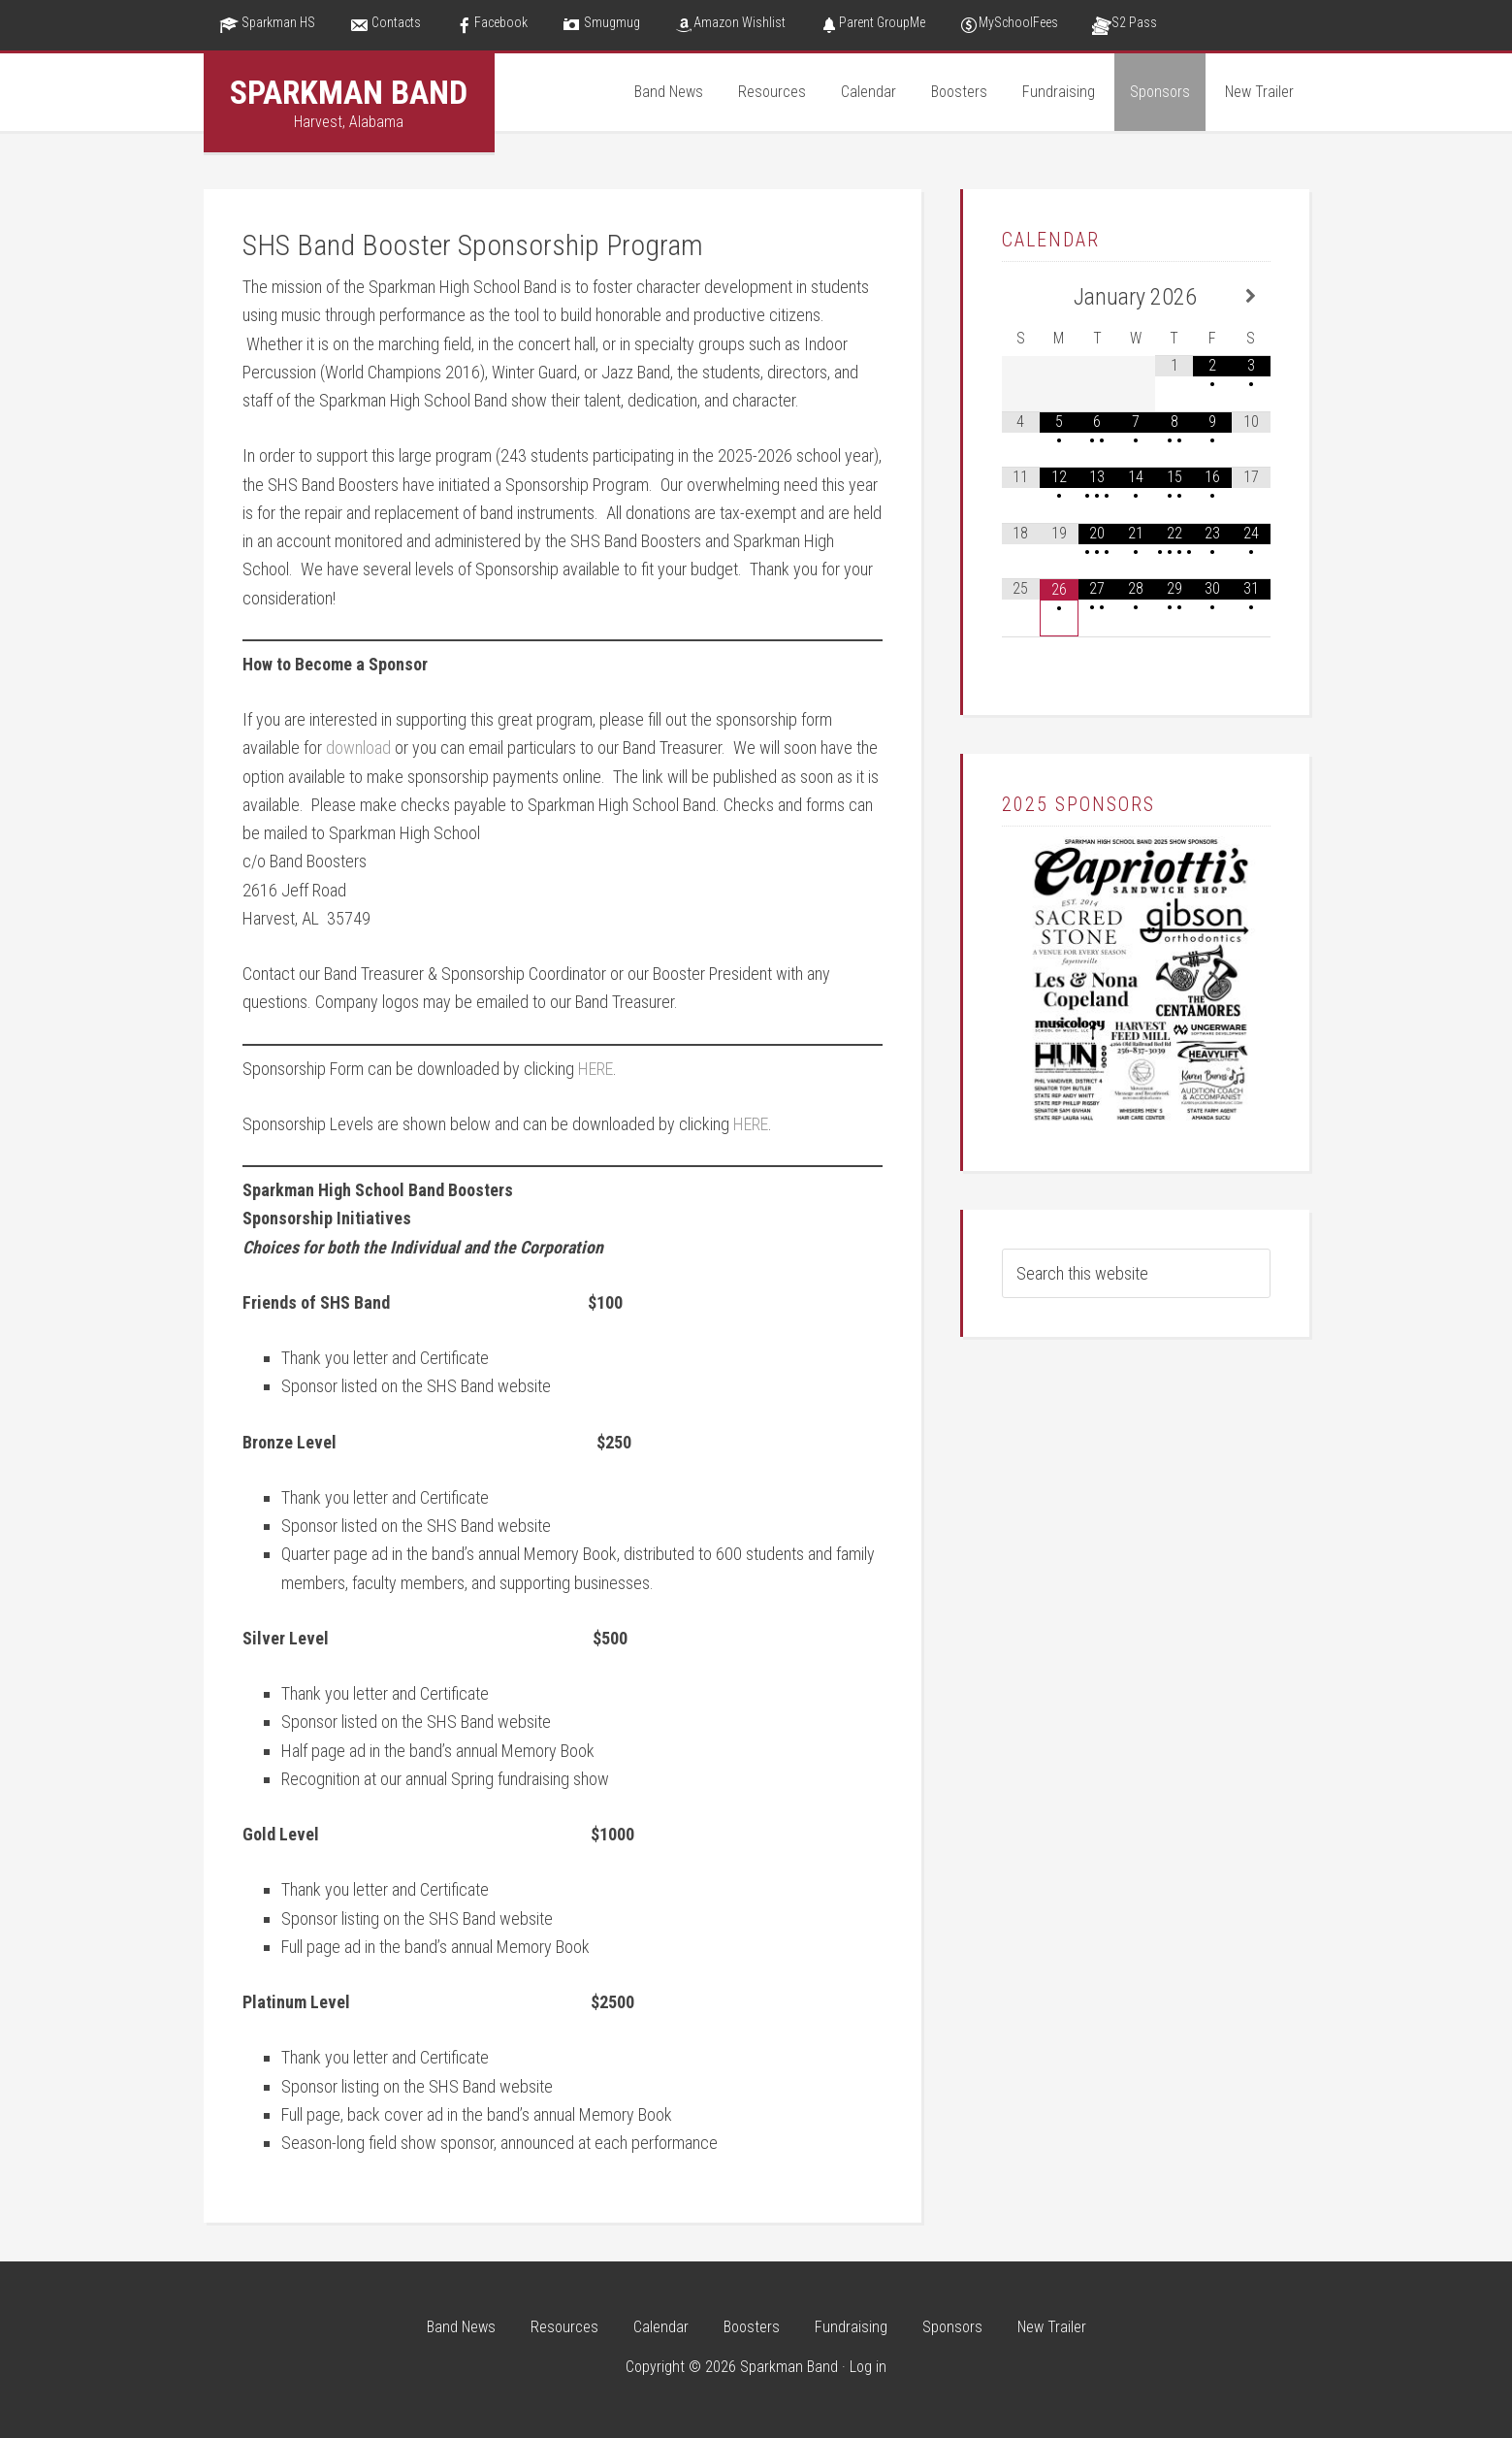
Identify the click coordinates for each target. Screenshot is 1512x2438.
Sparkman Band (348, 92)
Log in (868, 2366)
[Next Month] (1251, 296)
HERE (595, 1068)
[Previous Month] (1021, 296)
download (358, 747)
